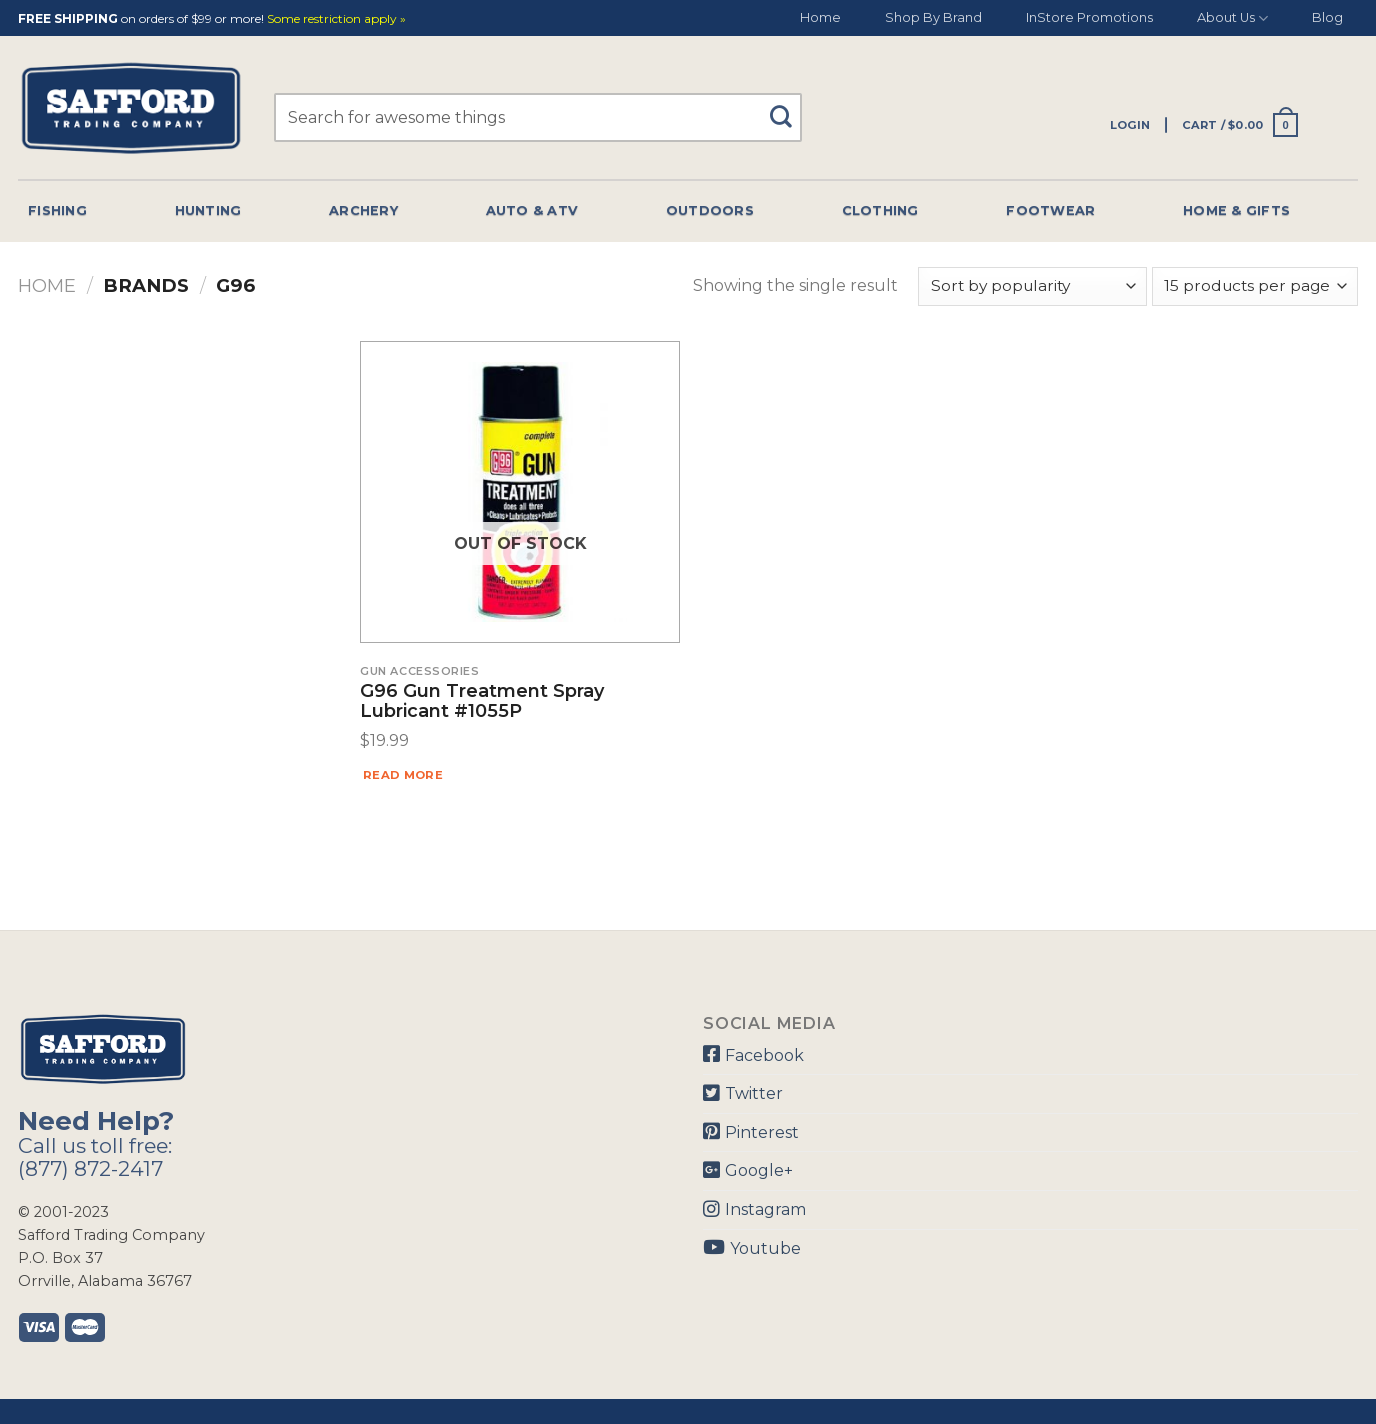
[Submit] (788, 107)
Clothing (880, 210)
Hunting (208, 210)
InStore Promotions (1089, 17)
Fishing (57, 210)
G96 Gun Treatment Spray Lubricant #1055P (482, 702)
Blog (1327, 17)
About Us (1232, 18)
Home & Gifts (1236, 210)
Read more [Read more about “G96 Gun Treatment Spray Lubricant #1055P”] (403, 775)
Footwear (1050, 210)
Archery (363, 210)
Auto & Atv (532, 210)
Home (820, 17)
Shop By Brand (933, 17)
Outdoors (710, 210)
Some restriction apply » (336, 19)
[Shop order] (1032, 286)
